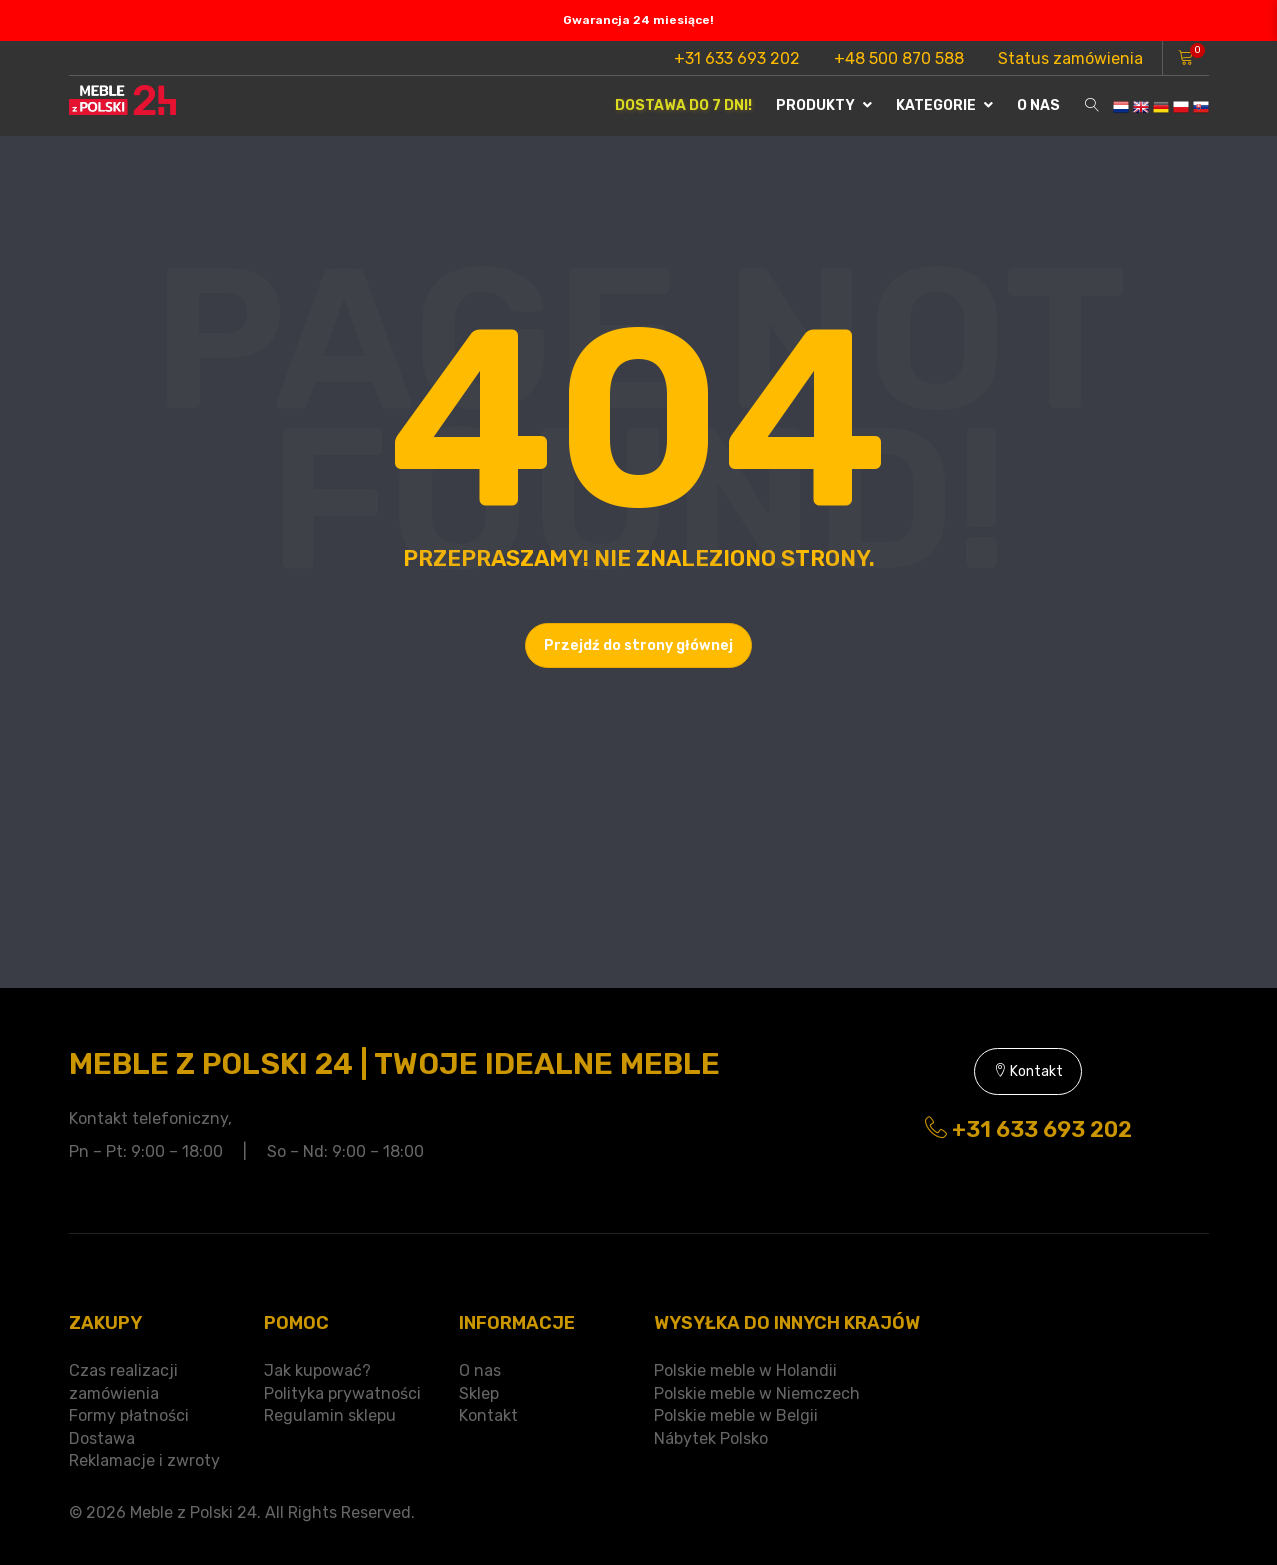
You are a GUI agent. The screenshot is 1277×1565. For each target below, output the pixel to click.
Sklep (479, 1393)
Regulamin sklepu (330, 1415)
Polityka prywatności (342, 1393)
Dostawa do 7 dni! (683, 105)
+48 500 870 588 (899, 58)
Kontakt (1028, 1071)
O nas (1038, 105)
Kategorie (944, 105)
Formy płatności (129, 1415)
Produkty (824, 105)
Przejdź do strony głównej (638, 645)
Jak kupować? (317, 1370)
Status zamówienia (1070, 58)
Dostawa (102, 1438)
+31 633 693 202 (737, 58)
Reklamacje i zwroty (144, 1460)
